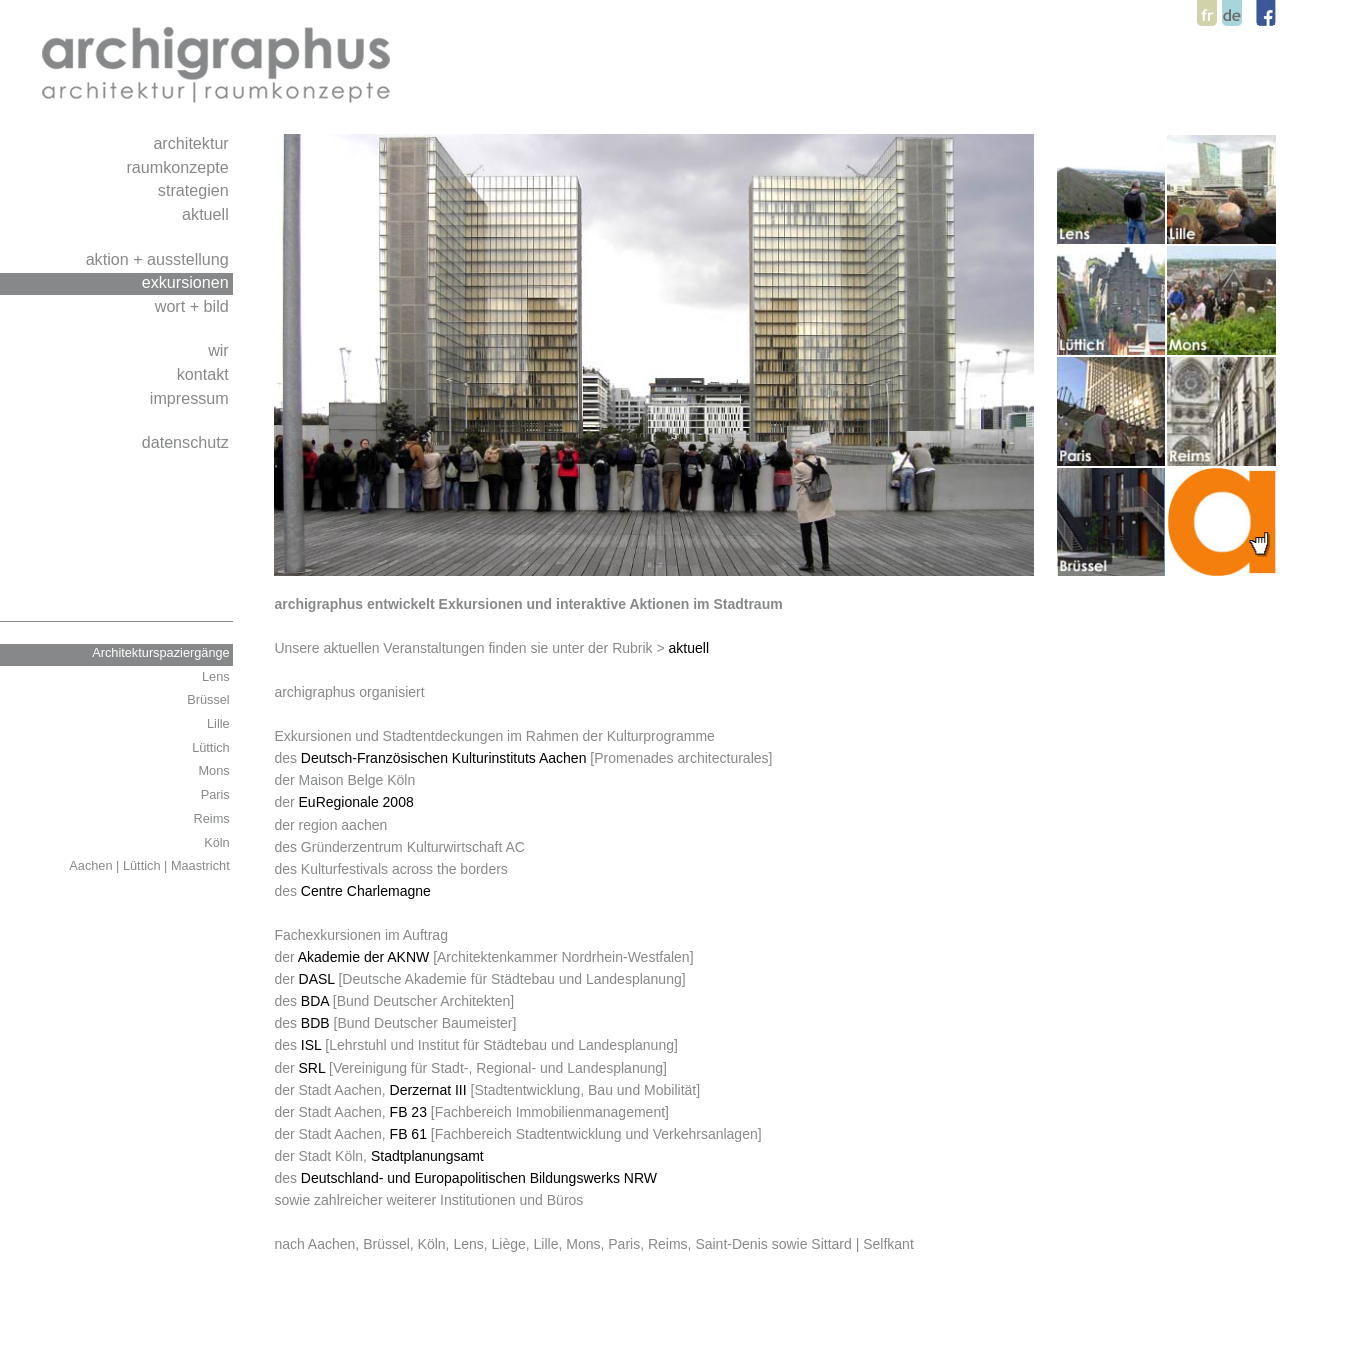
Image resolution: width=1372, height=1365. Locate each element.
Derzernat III (428, 1090)
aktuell (207, 214)
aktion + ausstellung (160, 259)
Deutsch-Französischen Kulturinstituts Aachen (444, 758)
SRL (312, 1068)
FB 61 (408, 1134)
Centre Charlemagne (366, 891)
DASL (317, 979)
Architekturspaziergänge (162, 652)
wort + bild (194, 306)
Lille (220, 723)
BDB (315, 1023)
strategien (195, 190)
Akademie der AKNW (364, 957)
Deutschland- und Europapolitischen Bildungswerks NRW (479, 1178)
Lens (217, 676)
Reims (214, 818)
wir (220, 350)
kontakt (205, 374)
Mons (216, 770)
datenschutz (188, 442)
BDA (315, 1001)
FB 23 (408, 1112)
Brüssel (210, 699)
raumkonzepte (179, 167)
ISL (311, 1045)
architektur (193, 143)
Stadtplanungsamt (427, 1156)
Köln (218, 842)
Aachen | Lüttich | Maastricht (151, 865)
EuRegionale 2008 (356, 802)
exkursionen (188, 282)
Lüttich (212, 747)
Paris (217, 794)
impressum (191, 398)
